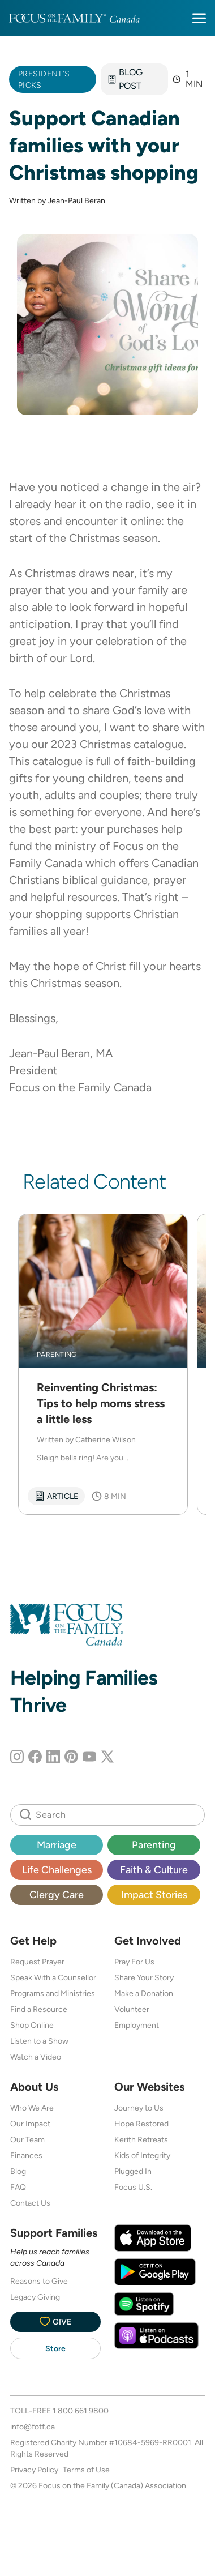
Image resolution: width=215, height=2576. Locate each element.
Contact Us (30, 2202)
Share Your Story (144, 1977)
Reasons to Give (39, 2280)
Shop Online (32, 2025)
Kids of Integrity (142, 2155)
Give (55, 2321)
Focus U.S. (133, 2186)
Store (55, 2348)
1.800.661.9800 (81, 2410)
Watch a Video (35, 2056)
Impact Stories (154, 1894)
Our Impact (30, 2123)
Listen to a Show (39, 2040)
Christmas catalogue (132, 744)
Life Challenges (57, 1870)
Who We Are (32, 2107)
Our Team (27, 2139)
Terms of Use (86, 2469)
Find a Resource (38, 2009)
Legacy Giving (35, 2296)
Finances (26, 2155)
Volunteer (131, 2009)
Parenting (154, 1845)
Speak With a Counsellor (53, 1977)
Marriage (56, 1845)
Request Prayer (37, 1961)
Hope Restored (141, 2123)
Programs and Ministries (52, 1993)
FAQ (18, 2186)
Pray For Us (134, 1961)
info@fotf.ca (32, 2426)
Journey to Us (139, 2107)
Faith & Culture (154, 1870)
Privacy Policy (34, 2469)
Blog (18, 2171)
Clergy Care (56, 1894)
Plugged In (133, 2171)
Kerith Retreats (141, 2139)
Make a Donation (143, 1993)
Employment (136, 2025)
